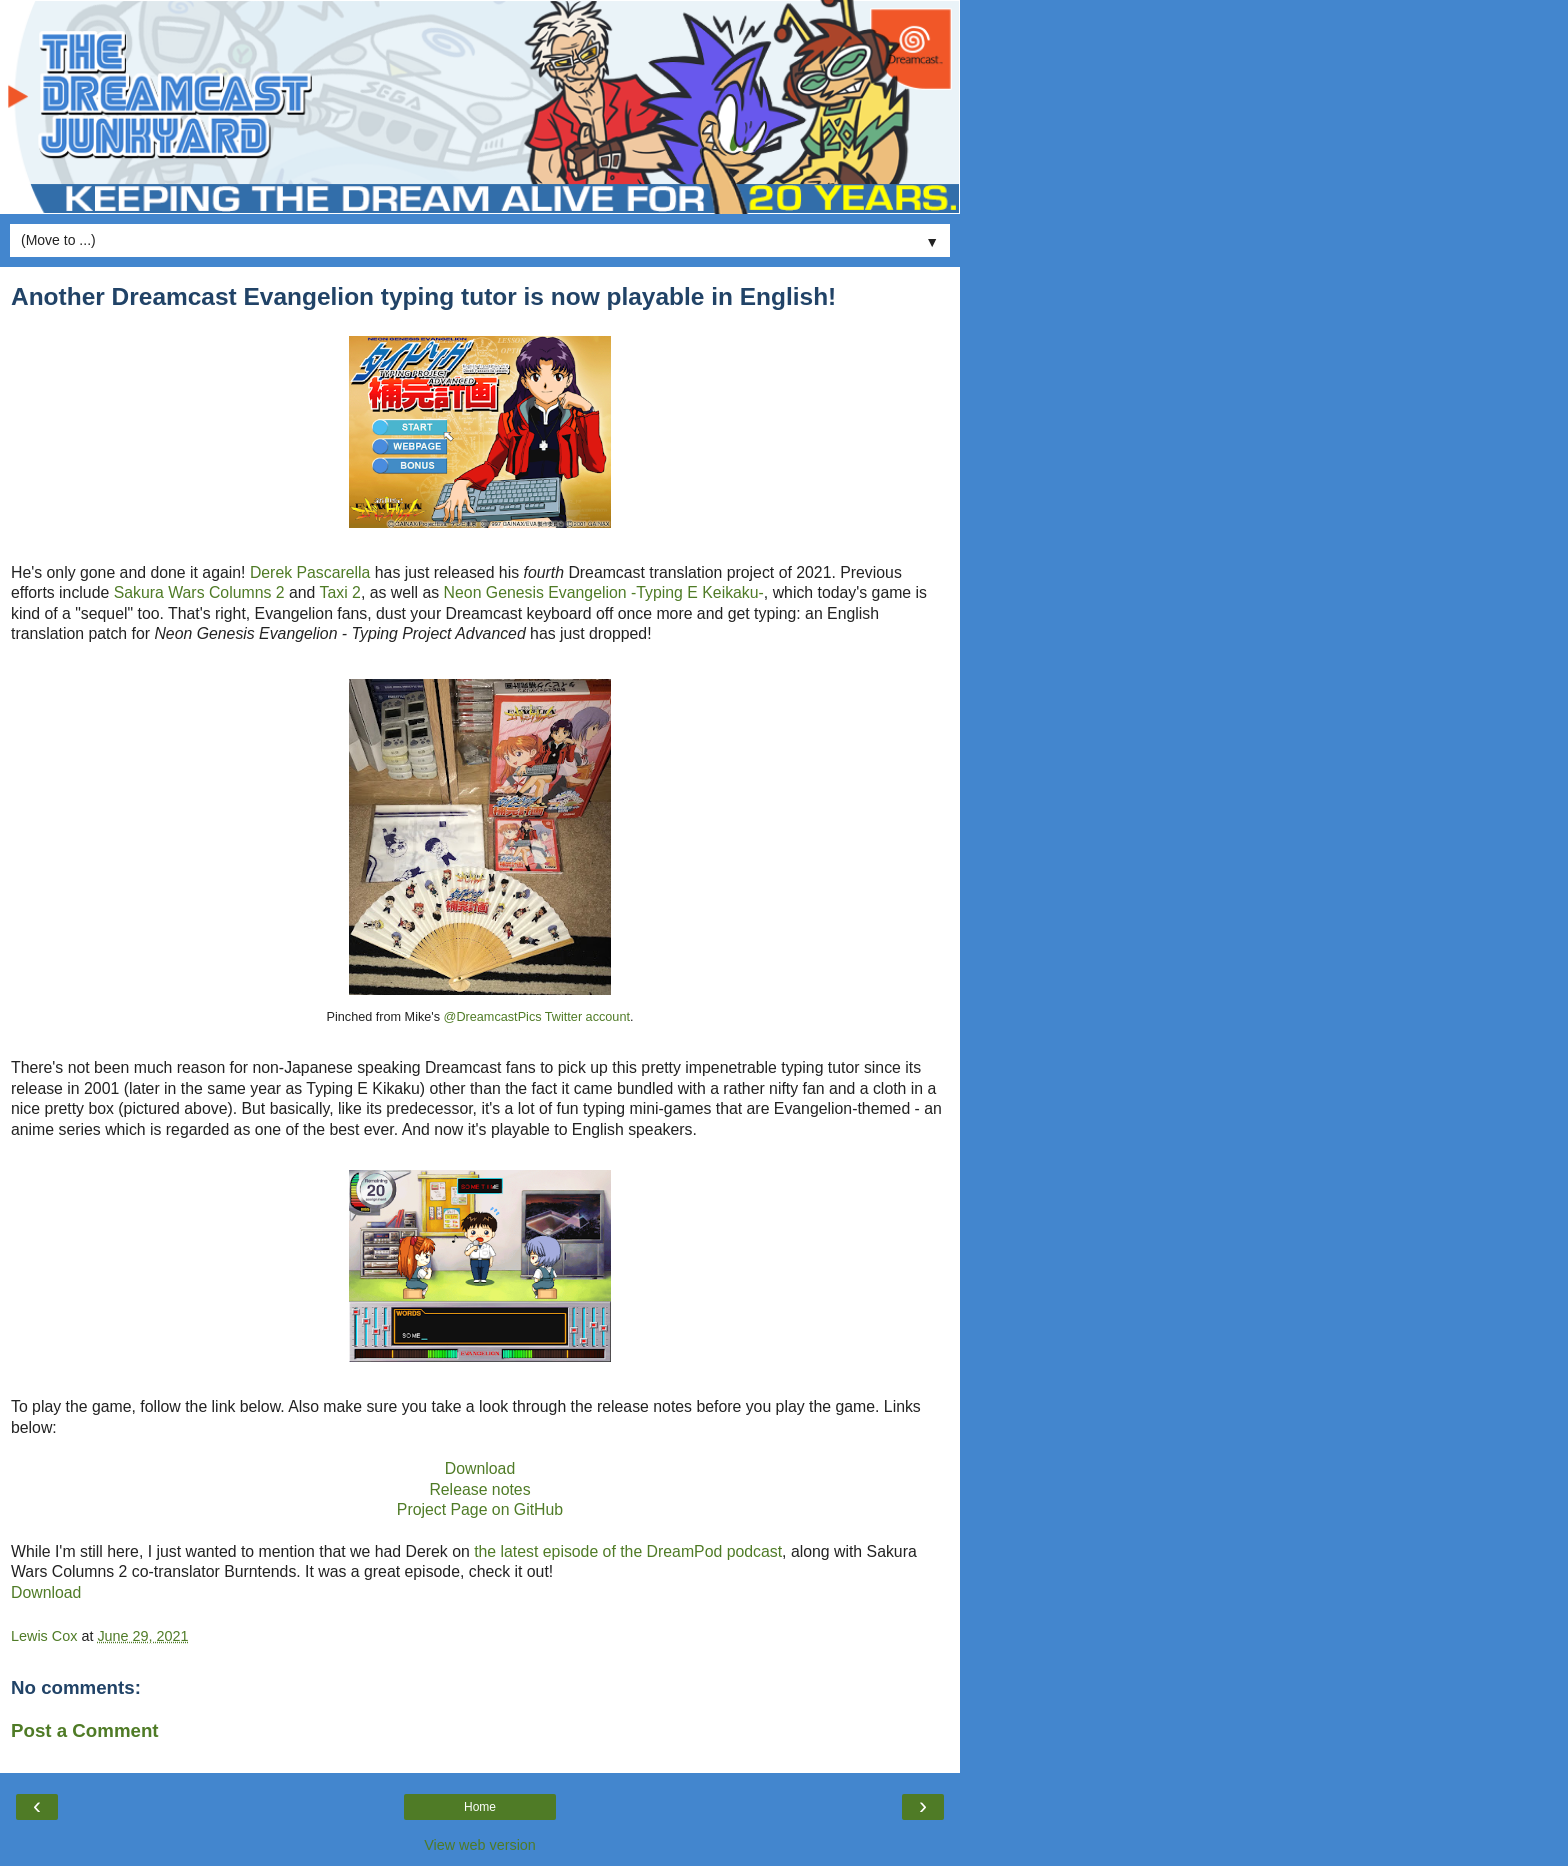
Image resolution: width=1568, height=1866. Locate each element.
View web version (480, 1845)
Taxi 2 (340, 592)
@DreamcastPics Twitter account (537, 1017)
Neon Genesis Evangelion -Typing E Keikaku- (604, 592)
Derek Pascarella (310, 572)
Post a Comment (85, 1730)
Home (480, 1807)
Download (480, 1468)
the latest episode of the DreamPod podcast (628, 1551)
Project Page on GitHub (480, 1509)
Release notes (479, 1489)
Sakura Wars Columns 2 (199, 592)
